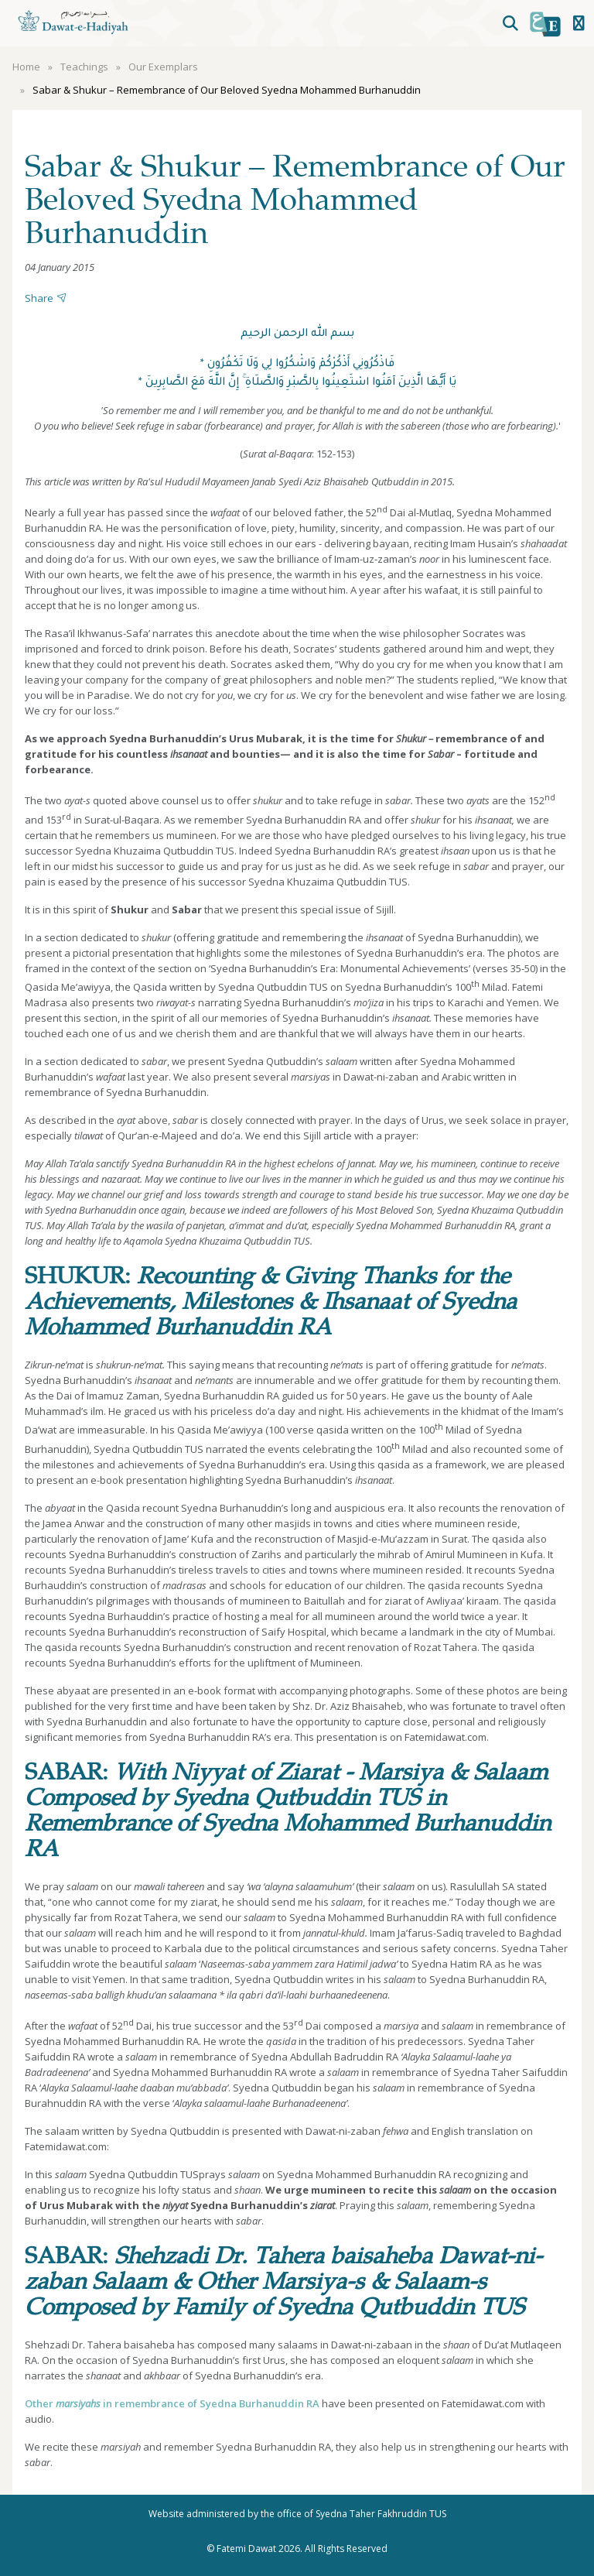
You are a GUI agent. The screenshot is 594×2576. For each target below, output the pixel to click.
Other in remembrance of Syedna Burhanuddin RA (172, 2403)
